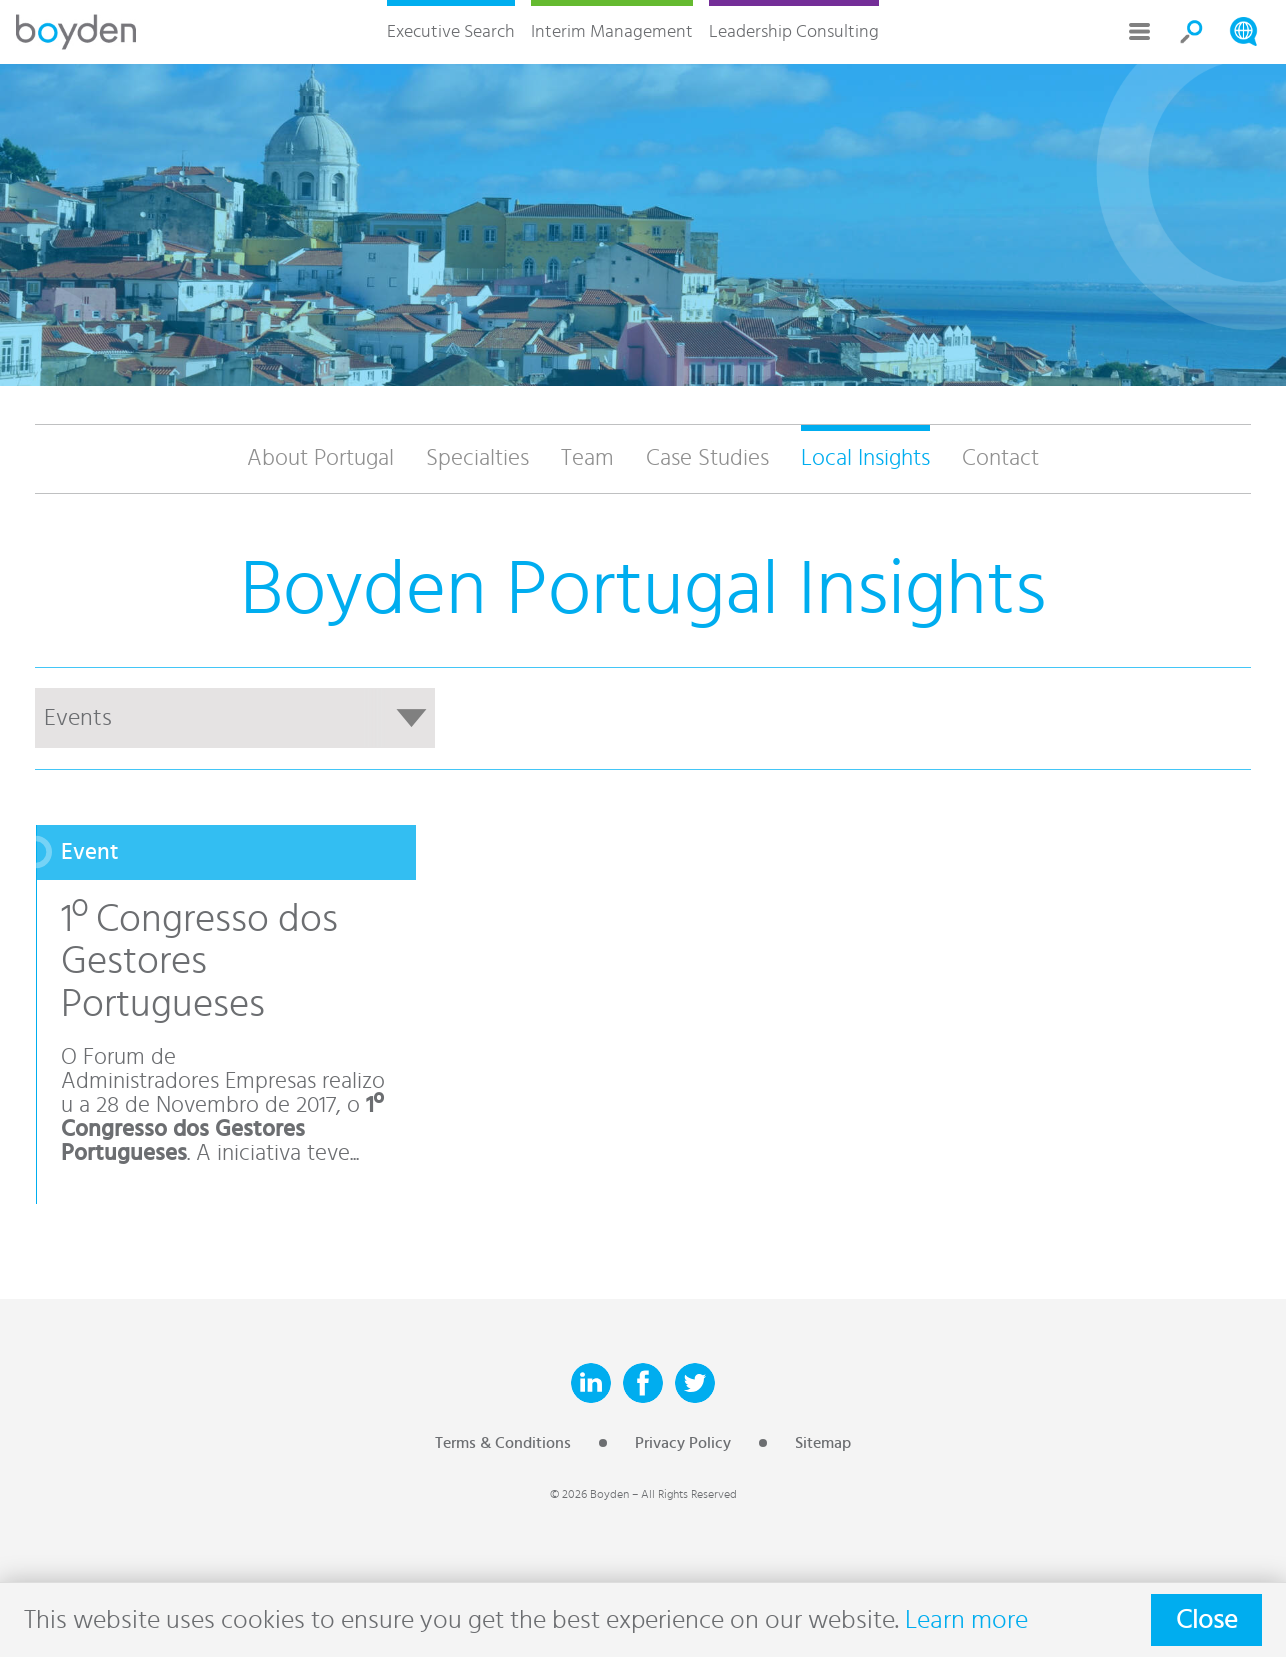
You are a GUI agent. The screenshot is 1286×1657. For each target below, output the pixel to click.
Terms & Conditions (503, 1443)
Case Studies (707, 458)
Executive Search (451, 32)
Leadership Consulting (794, 32)
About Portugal (320, 458)
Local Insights (865, 458)
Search (1192, 32)
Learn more (966, 1620)
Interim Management (612, 32)
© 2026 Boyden (589, 1494)
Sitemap (823, 1443)
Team (587, 458)
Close (1206, 1620)
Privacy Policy (683, 1443)
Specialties (477, 458)
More (1140, 32)
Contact (1000, 458)
